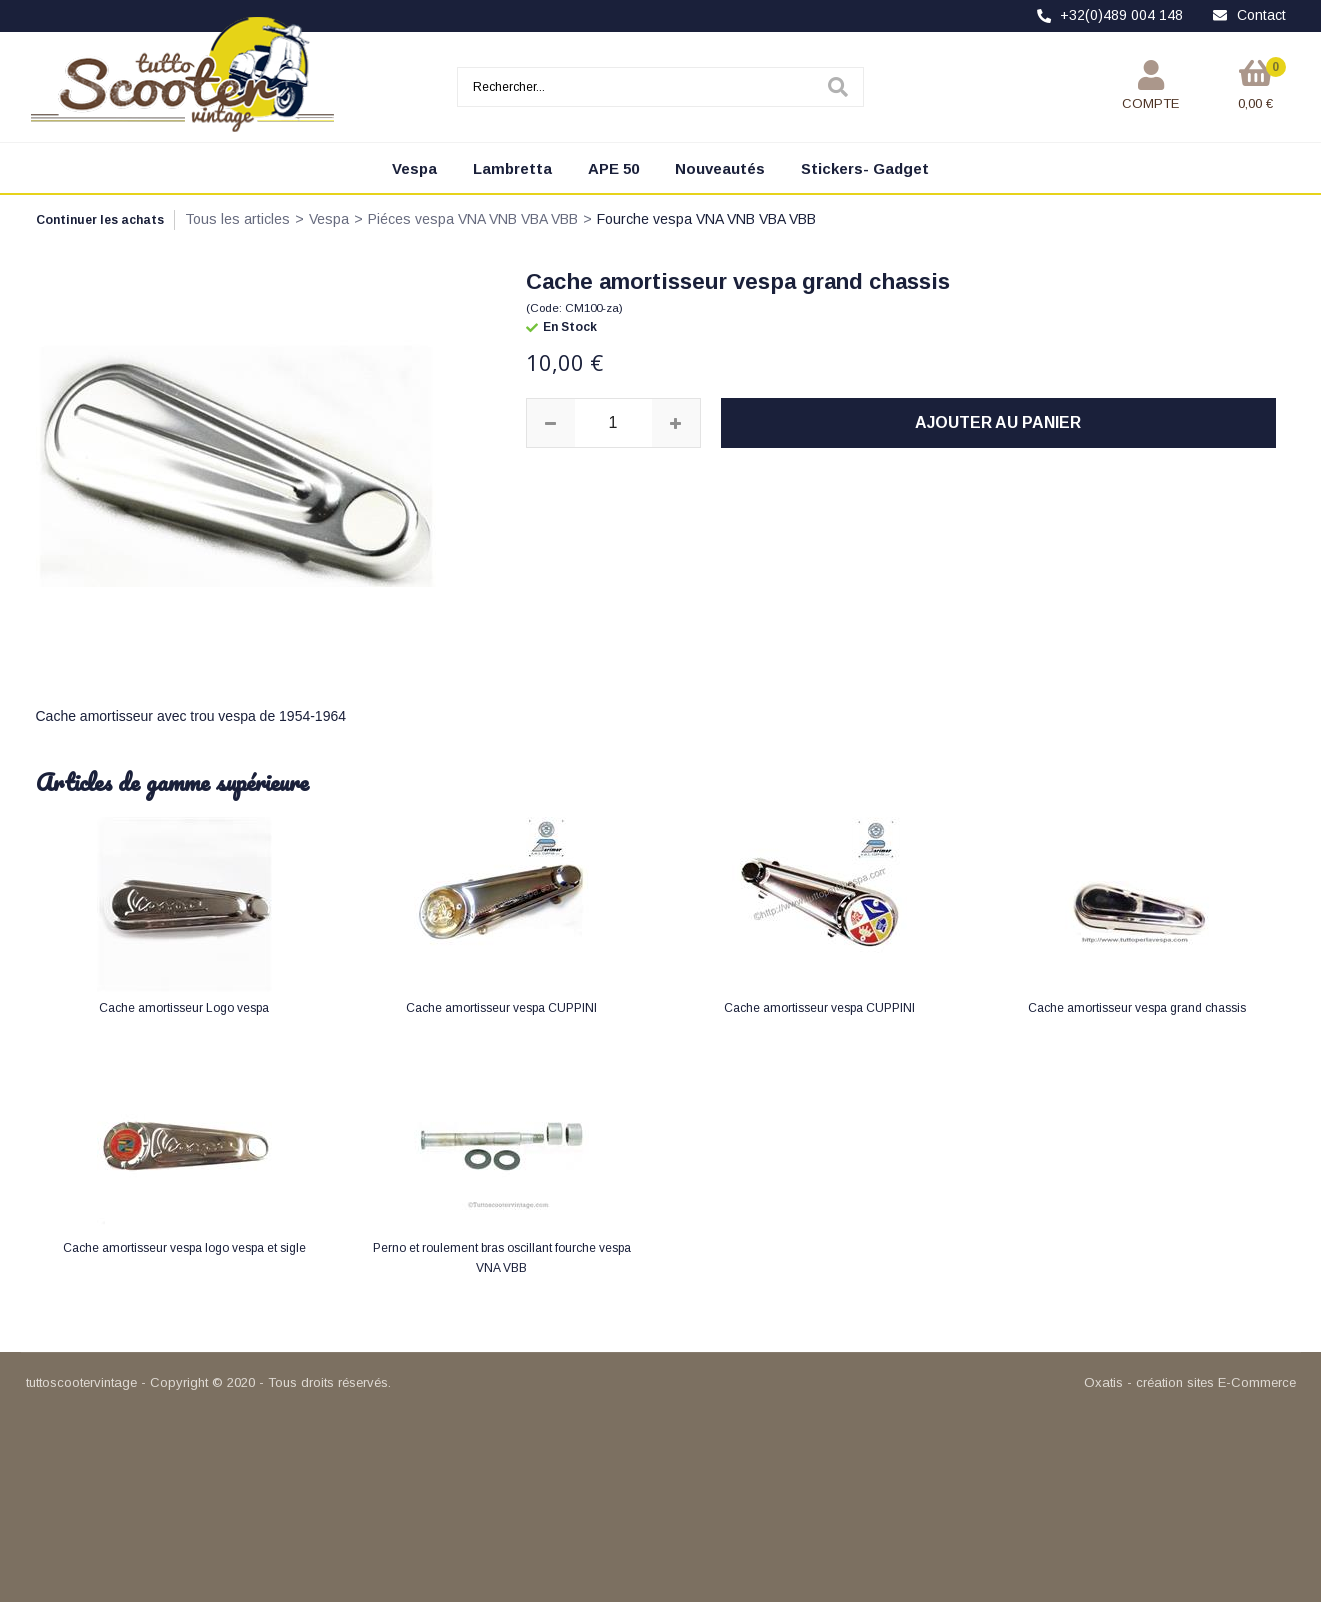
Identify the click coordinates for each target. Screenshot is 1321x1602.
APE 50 (613, 168)
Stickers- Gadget (865, 168)
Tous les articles (237, 219)
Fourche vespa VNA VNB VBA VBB (706, 219)
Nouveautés (720, 168)
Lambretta (512, 168)
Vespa (414, 168)
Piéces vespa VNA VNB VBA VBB (473, 219)
